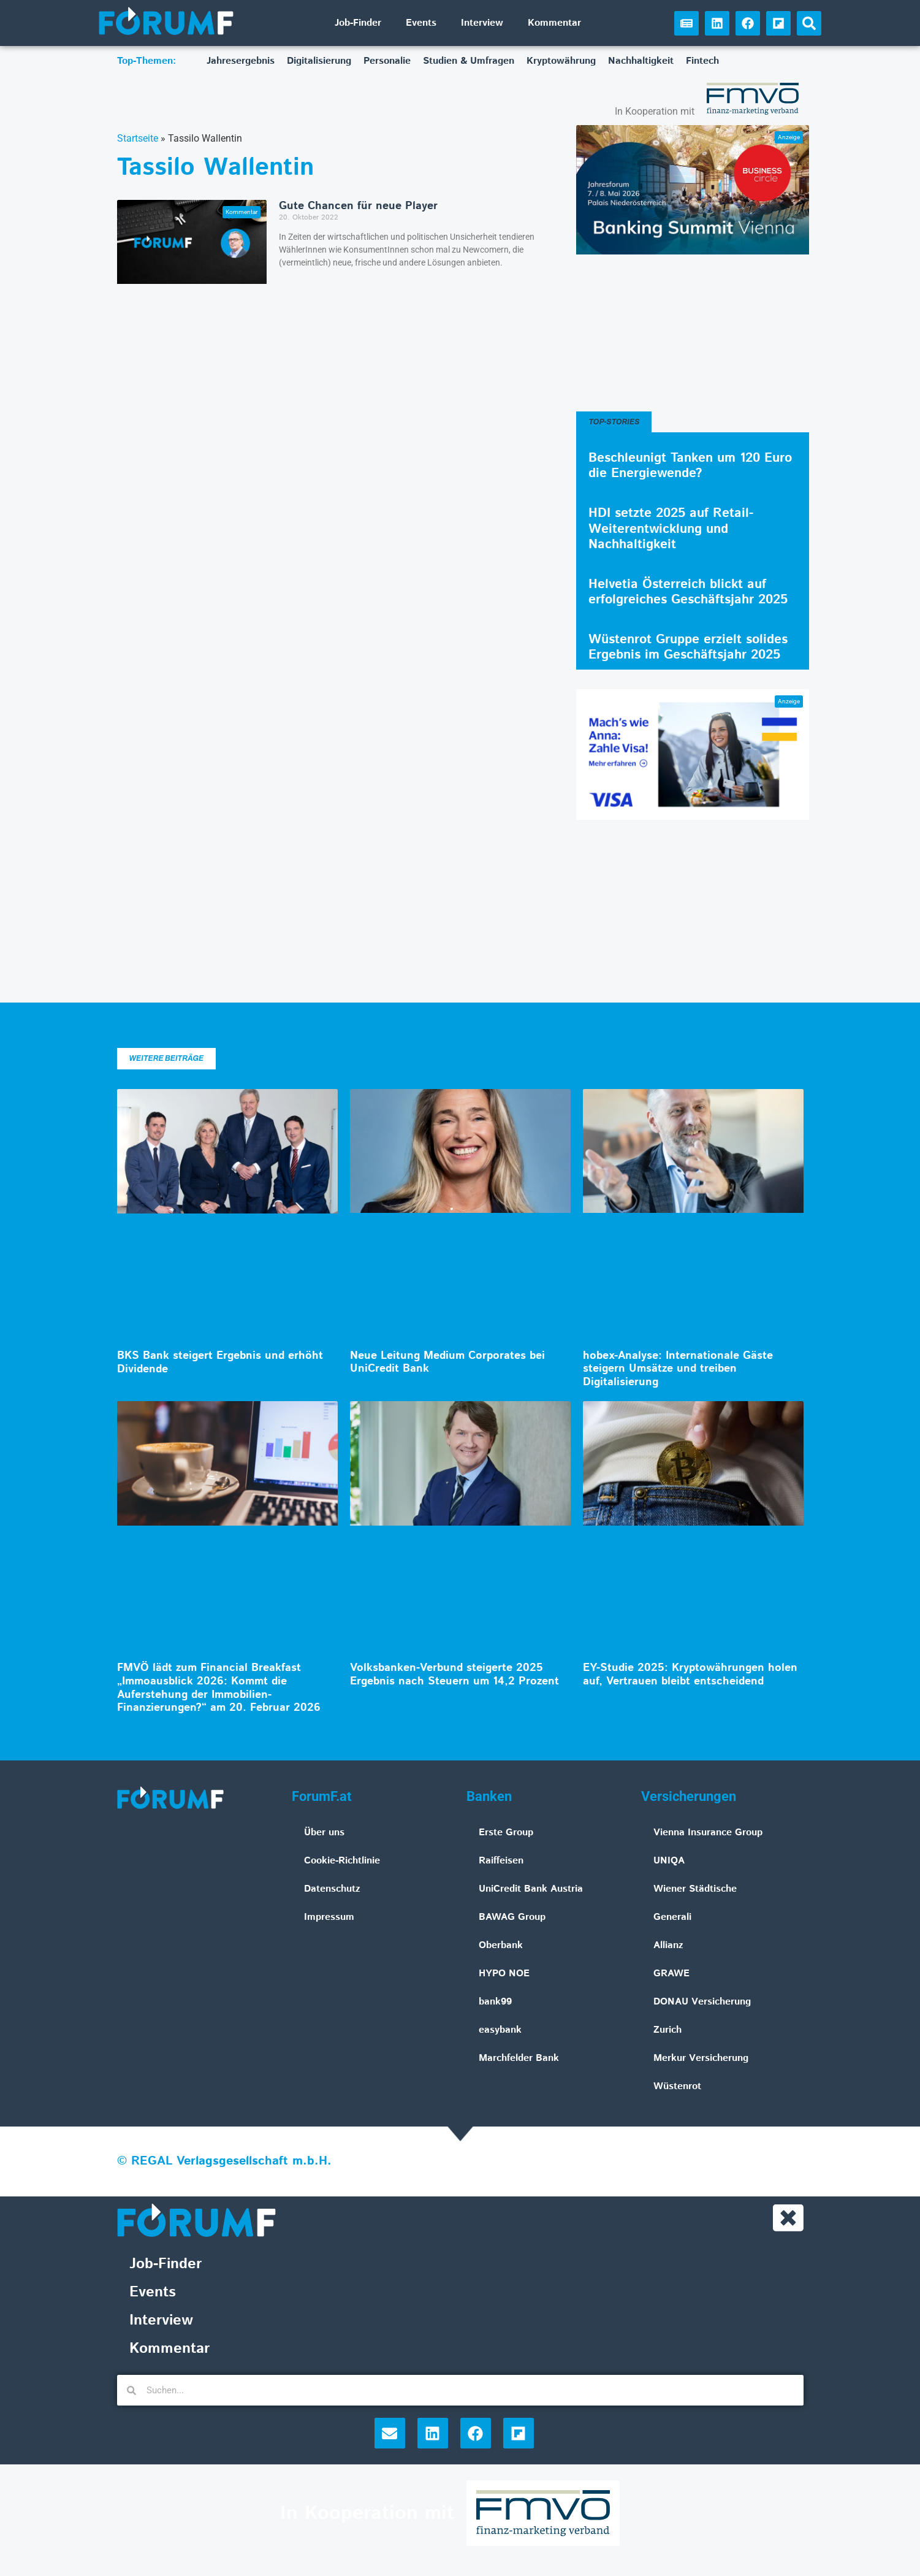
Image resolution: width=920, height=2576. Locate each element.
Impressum (329, 1917)
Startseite (137, 138)
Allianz (668, 1945)
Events (421, 23)
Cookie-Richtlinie (342, 1861)
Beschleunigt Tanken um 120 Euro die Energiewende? (690, 466)
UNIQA (669, 1861)
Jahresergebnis (241, 61)
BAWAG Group (512, 1917)
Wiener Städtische (695, 1889)
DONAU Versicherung (702, 2002)
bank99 (495, 2002)
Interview (482, 23)
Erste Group (506, 1832)
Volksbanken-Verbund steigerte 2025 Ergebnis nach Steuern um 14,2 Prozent (454, 1674)
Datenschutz (332, 1889)
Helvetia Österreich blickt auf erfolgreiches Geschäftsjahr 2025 (688, 592)
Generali (672, 1917)
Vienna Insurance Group (707, 1832)
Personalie (387, 61)
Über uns (324, 1832)
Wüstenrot (677, 2086)
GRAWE (671, 1973)
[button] (809, 23)
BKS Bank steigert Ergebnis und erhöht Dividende (220, 1362)
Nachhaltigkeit (641, 61)
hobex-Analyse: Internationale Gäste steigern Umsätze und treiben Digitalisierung (678, 1369)
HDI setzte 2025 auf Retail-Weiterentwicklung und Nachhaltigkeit (670, 528)
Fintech (702, 61)
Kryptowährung (561, 61)
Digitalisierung (319, 61)
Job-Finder (358, 23)
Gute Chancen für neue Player (358, 206)
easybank (500, 2030)
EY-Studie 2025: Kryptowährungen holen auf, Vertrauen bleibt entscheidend (690, 1674)
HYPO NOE (504, 1973)
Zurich (667, 2030)
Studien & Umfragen (468, 61)
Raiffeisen (501, 1861)
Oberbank (501, 1945)
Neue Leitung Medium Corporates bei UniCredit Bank (447, 1362)
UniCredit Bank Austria (531, 1889)
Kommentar (554, 23)
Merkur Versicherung (700, 2058)
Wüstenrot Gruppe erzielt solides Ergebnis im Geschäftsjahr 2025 (688, 647)
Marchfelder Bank (519, 2058)
